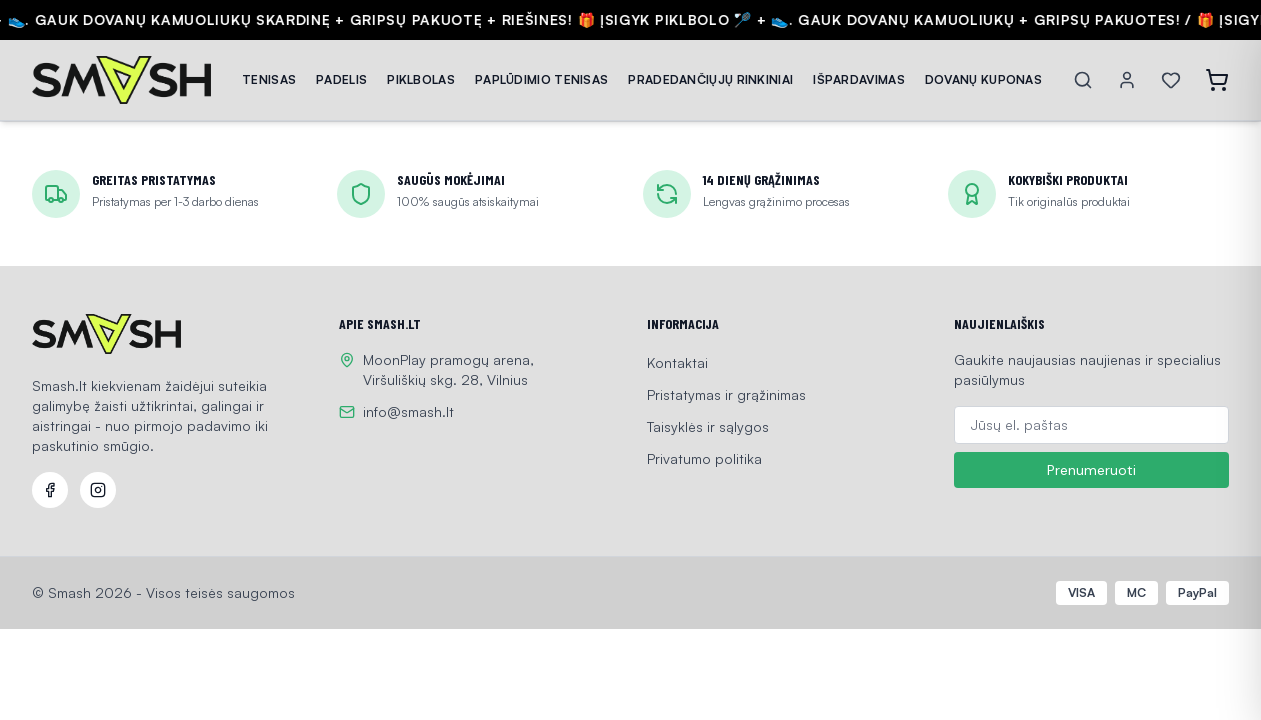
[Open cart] (1217, 80)
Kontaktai (677, 362)
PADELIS (341, 79)
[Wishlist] (1171, 80)
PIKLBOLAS (421, 79)
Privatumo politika (704, 458)
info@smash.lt (408, 411)
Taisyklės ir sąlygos (708, 426)
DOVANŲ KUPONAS (983, 79)
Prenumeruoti (1091, 470)
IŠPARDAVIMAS (859, 79)
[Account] (1127, 80)
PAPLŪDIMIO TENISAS (541, 79)
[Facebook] (50, 490)
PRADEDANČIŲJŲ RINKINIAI (710, 79)
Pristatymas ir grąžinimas (726, 394)
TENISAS (269, 79)
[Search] (1083, 80)
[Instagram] (98, 490)
